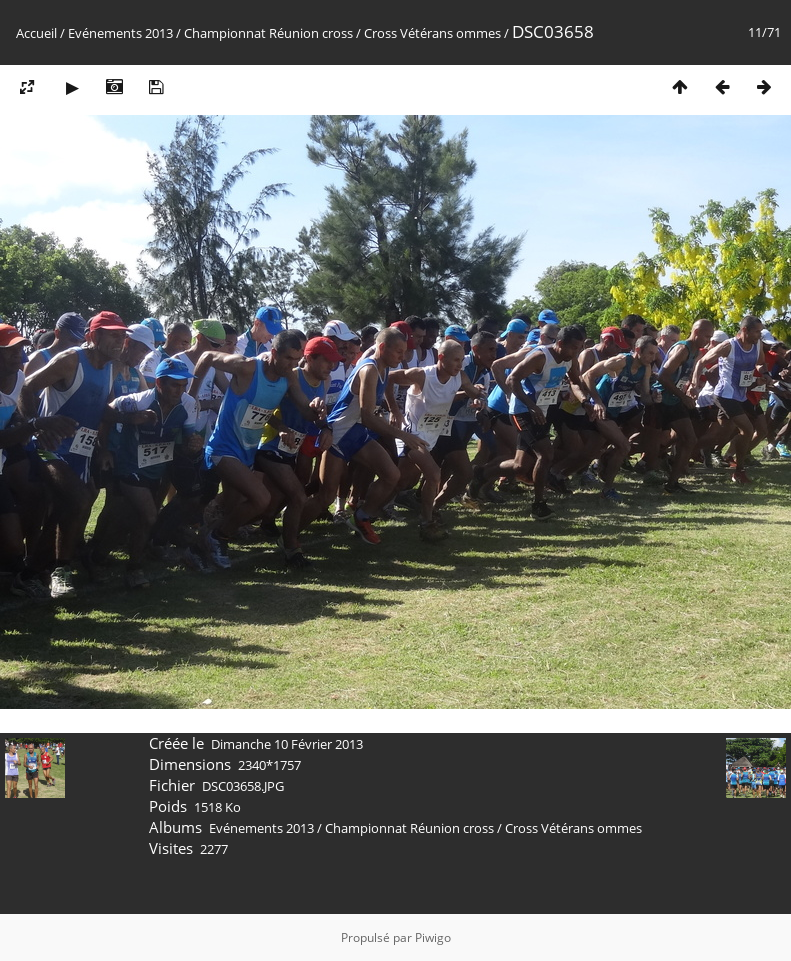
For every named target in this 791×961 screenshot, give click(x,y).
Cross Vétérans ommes (432, 33)
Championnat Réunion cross (268, 33)
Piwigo (433, 937)
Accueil (36, 33)
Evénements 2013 (120, 33)
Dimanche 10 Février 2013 (287, 744)
